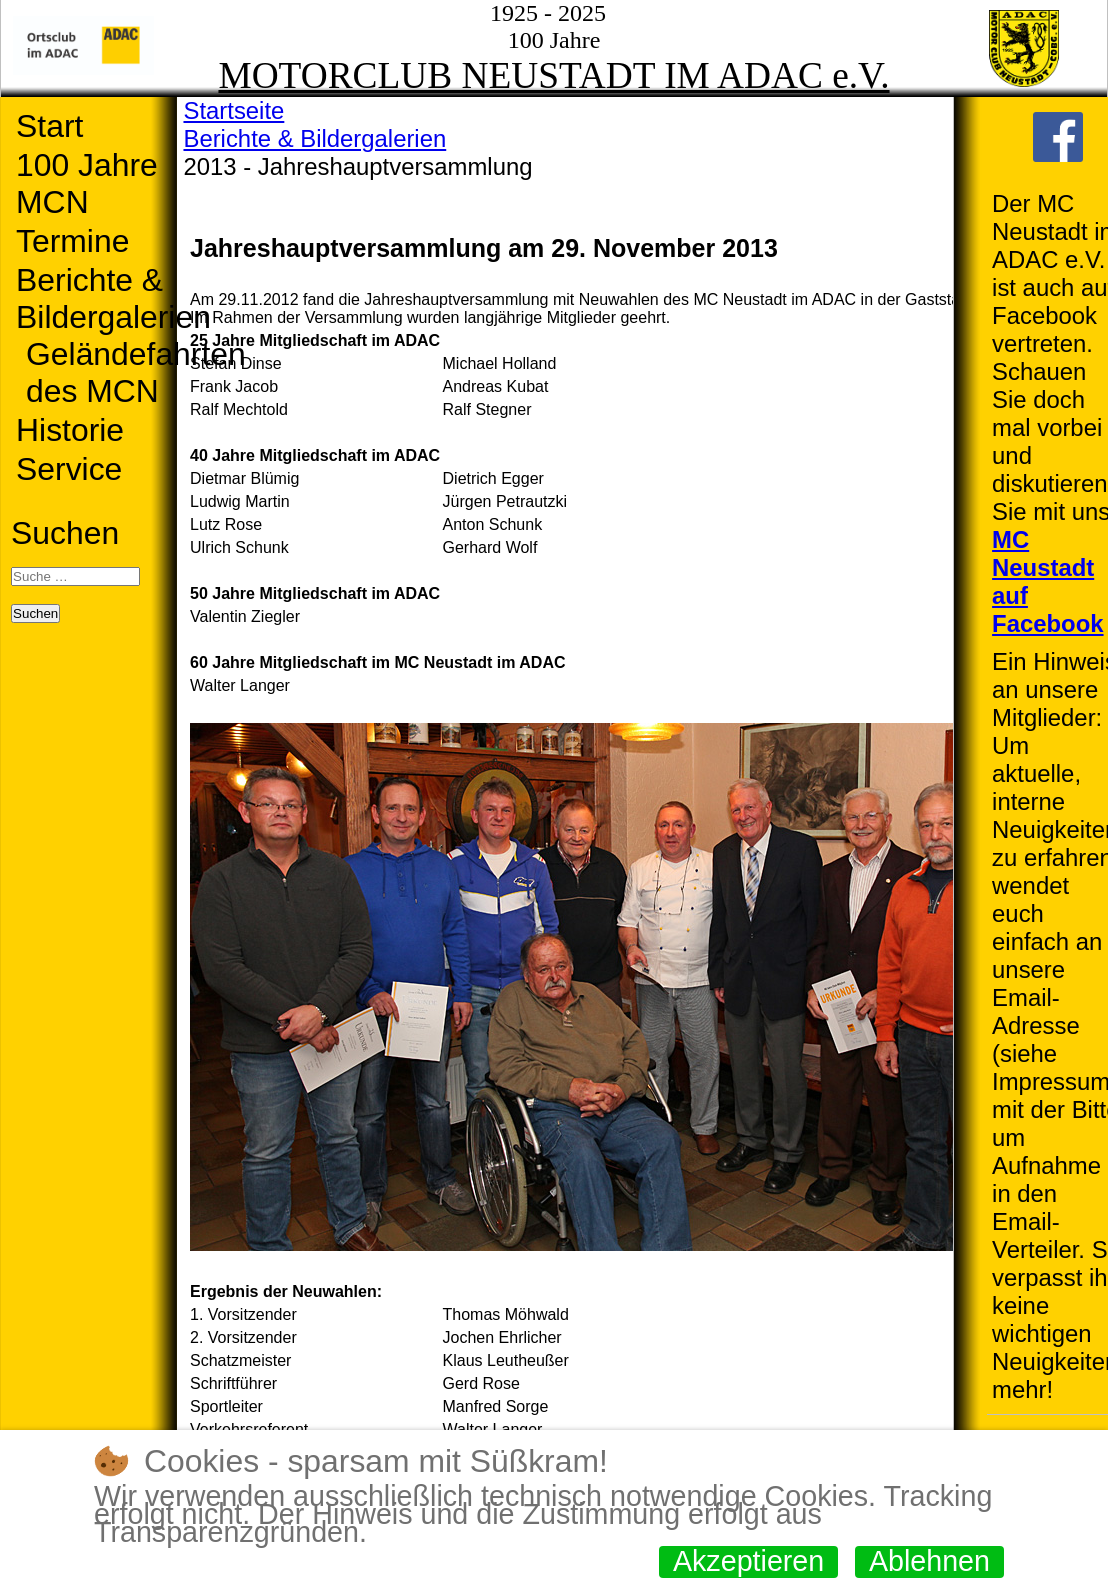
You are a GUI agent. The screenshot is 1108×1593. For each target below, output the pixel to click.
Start (49, 126)
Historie (70, 430)
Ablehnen (929, 1561)
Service (69, 469)
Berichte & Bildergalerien (113, 298)
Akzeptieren (748, 1561)
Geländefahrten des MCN (136, 372)
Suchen (65, 533)
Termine (72, 241)
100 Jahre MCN (87, 183)
